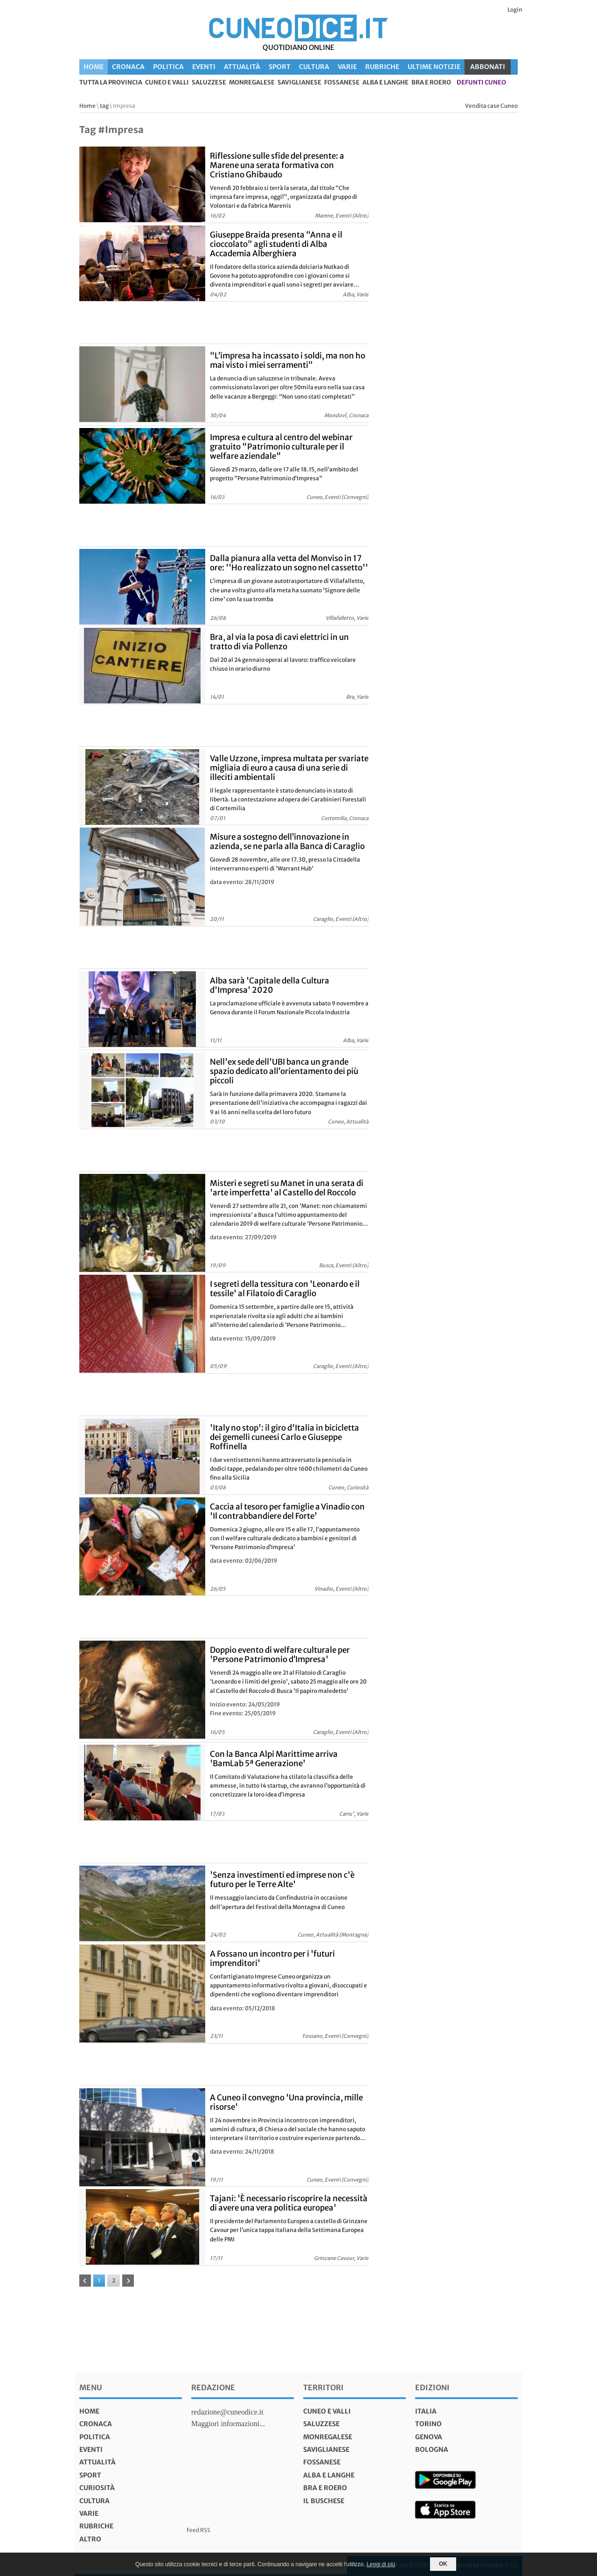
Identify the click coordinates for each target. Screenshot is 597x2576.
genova (428, 2437)
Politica (168, 67)
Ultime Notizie (434, 67)
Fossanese (342, 82)
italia (426, 2411)
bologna (431, 2449)
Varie (347, 67)
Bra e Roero (431, 82)
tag (104, 105)
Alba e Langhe (385, 82)
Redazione (213, 2387)
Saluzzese (209, 82)
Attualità (242, 67)
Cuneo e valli (167, 82)
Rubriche (382, 67)
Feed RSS (198, 2530)
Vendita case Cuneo (491, 105)
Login (514, 9)
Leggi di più (381, 2564)
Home (93, 67)
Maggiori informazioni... (228, 2424)
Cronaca (128, 67)
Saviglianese (299, 82)
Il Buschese (323, 2501)
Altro (90, 2539)
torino (428, 2424)
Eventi (203, 67)
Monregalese (252, 82)
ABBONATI (487, 67)
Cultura (314, 67)
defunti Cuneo (481, 82)
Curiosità (97, 2488)
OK (443, 2564)
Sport (280, 67)
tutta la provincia (110, 82)
